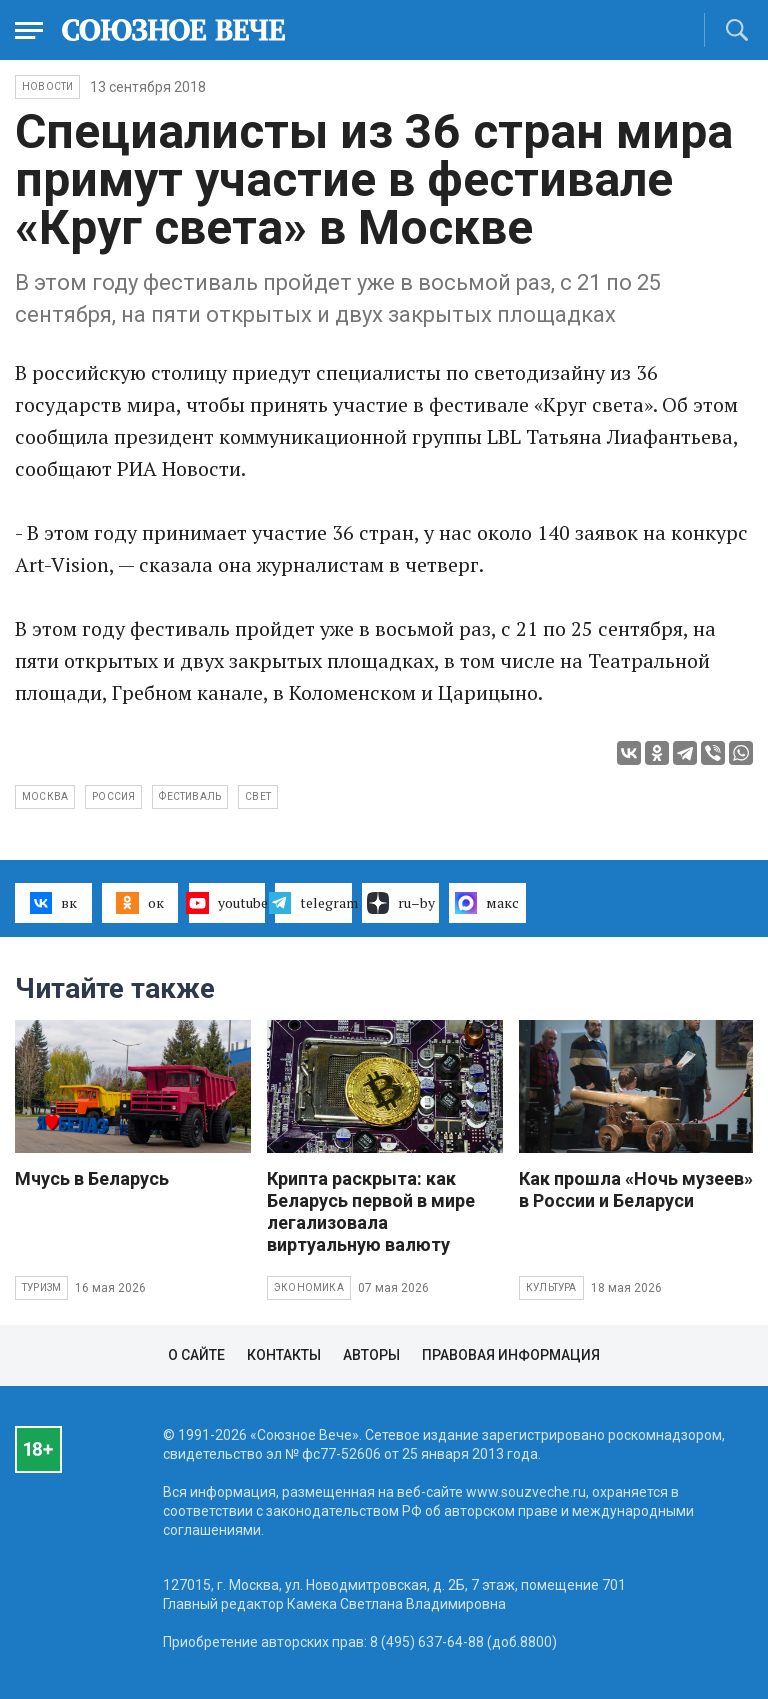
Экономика (309, 1287)
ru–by (401, 903)
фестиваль (190, 796)
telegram (313, 903)
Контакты (284, 1355)
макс (487, 903)
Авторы (371, 1355)
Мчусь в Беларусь (92, 1178)
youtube (227, 903)
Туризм (41, 1287)
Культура (551, 1287)
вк (53, 903)
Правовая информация (511, 1355)
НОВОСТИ (47, 86)
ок (139, 903)
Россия (113, 796)
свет (258, 796)
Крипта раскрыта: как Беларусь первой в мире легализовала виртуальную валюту (371, 1211)
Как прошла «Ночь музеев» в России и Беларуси (636, 1189)
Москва (45, 796)
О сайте (196, 1355)
